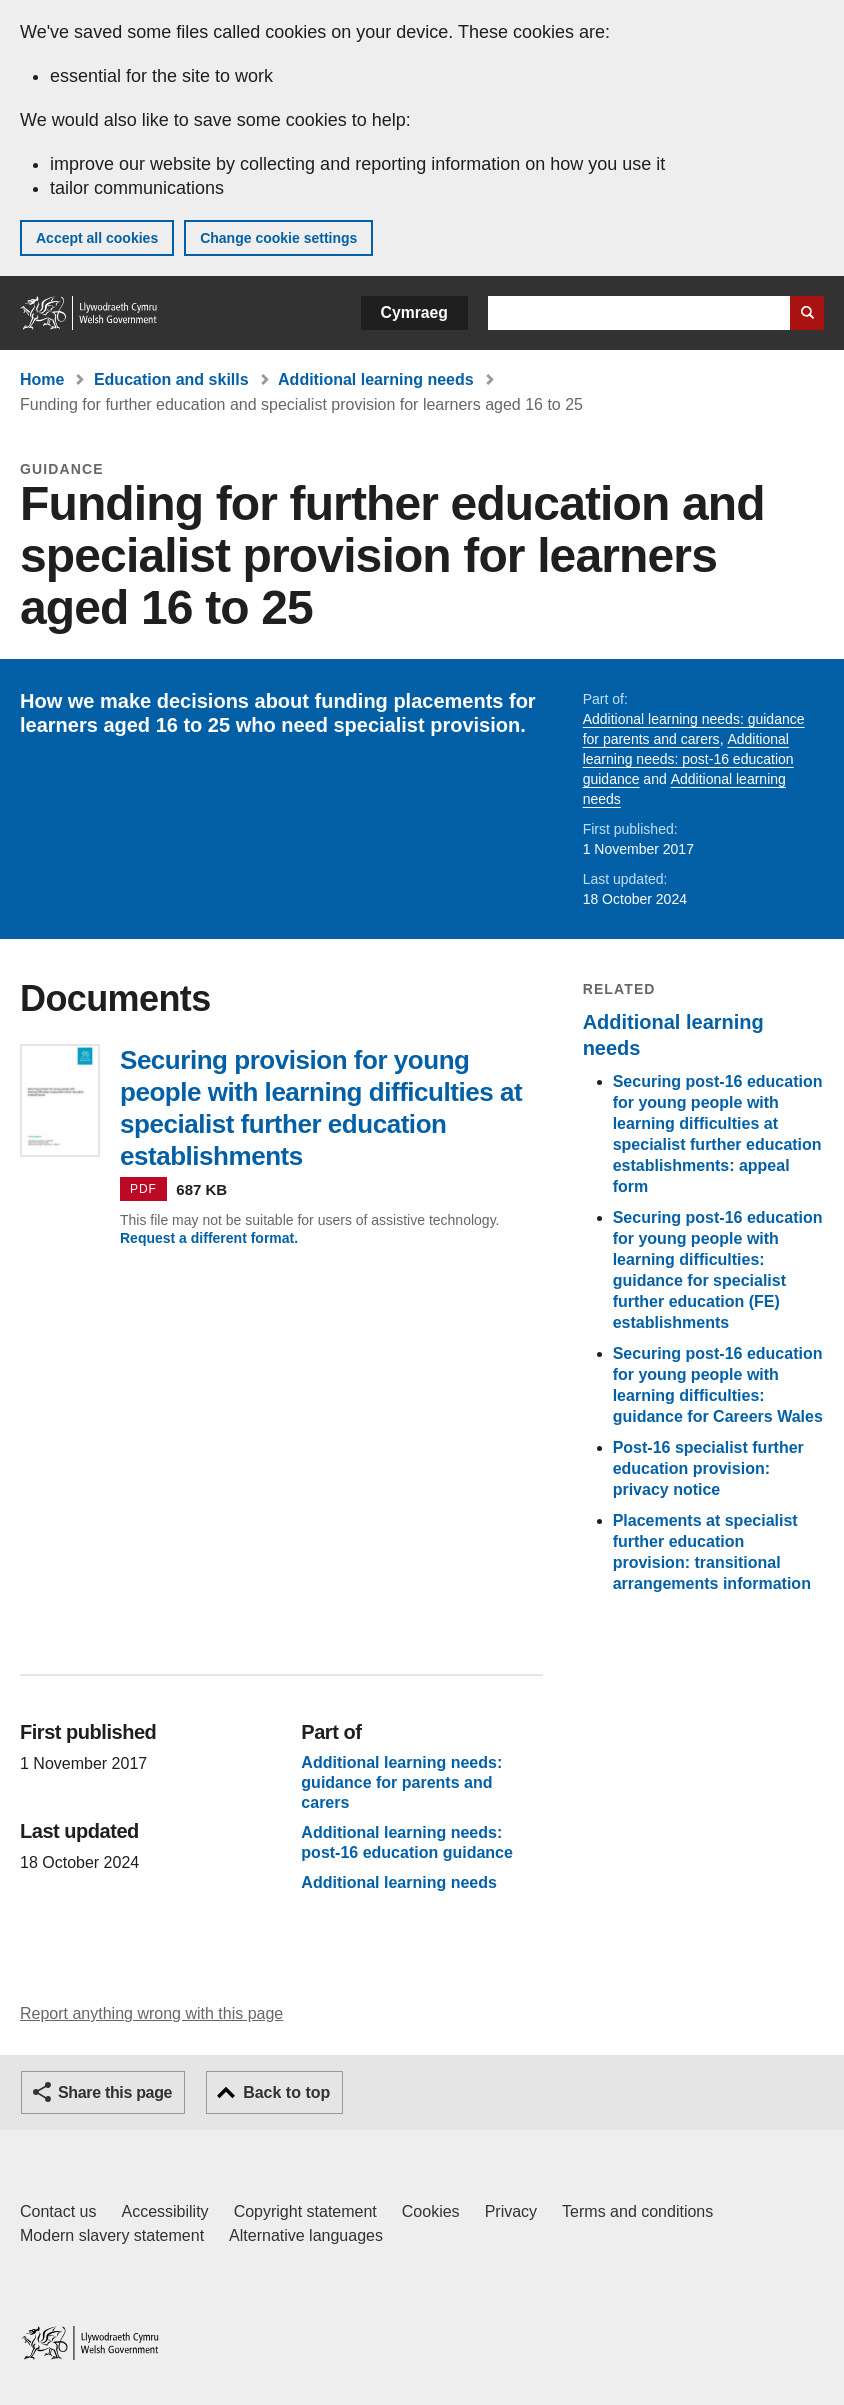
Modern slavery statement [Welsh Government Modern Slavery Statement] (112, 2235)
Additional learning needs (376, 379)
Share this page (115, 2092)
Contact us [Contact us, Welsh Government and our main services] (58, 2211)
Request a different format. (209, 1238)
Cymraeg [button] (414, 312)
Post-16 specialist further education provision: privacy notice (708, 1468)
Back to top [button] (286, 2092)
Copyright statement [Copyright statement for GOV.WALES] (305, 2211)
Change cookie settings (278, 238)
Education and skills (171, 379)
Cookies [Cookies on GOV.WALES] (431, 2211)
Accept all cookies (97, 238)
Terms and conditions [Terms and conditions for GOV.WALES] (637, 2211)
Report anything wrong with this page (151, 2013)
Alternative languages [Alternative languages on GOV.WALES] (306, 2235)
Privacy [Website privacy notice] (511, 2211)
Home (42, 379)
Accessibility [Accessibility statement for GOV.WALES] (164, 2211)
